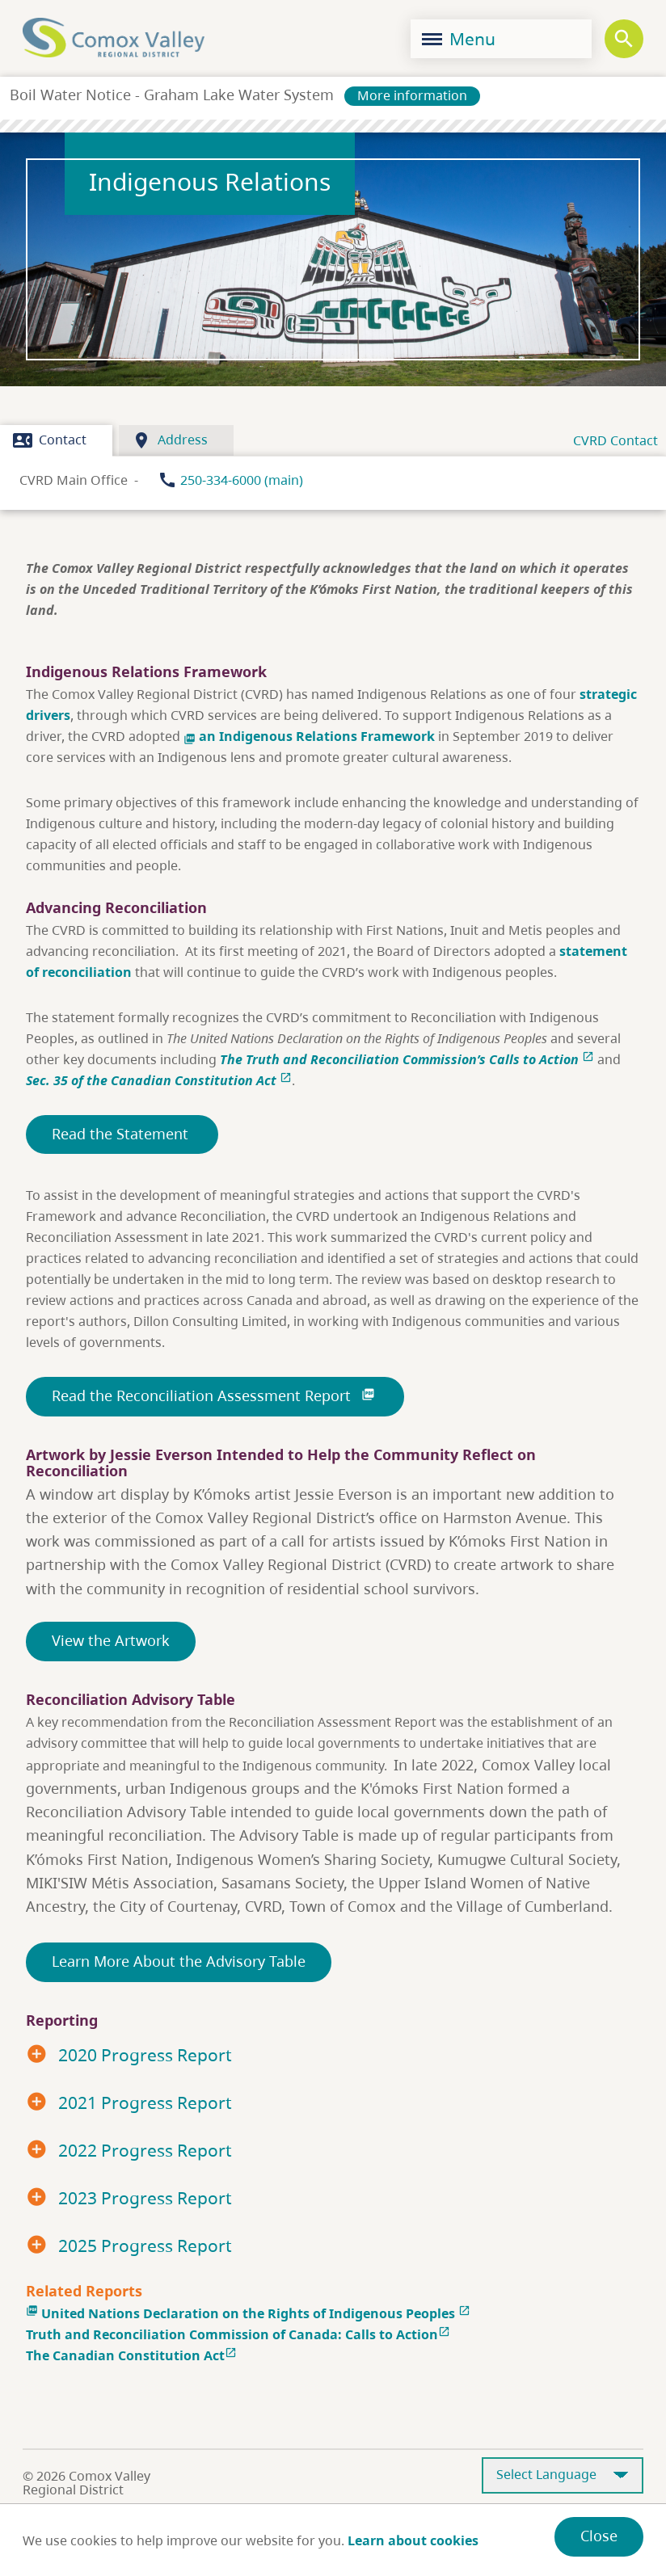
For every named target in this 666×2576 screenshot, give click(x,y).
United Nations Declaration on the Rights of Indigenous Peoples (248, 2313)
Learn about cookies (413, 2540)
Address (170, 440)
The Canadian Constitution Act (133, 2355)
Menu (458, 38)
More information (412, 95)
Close (599, 2535)
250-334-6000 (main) (241, 480)
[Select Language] (562, 2475)
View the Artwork (111, 1640)
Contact (49, 440)
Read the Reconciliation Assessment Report (215, 1395)
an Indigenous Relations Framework (310, 736)
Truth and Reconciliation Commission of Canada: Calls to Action (239, 2334)
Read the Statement (122, 1133)
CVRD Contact (615, 440)
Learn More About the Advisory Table (179, 1961)
